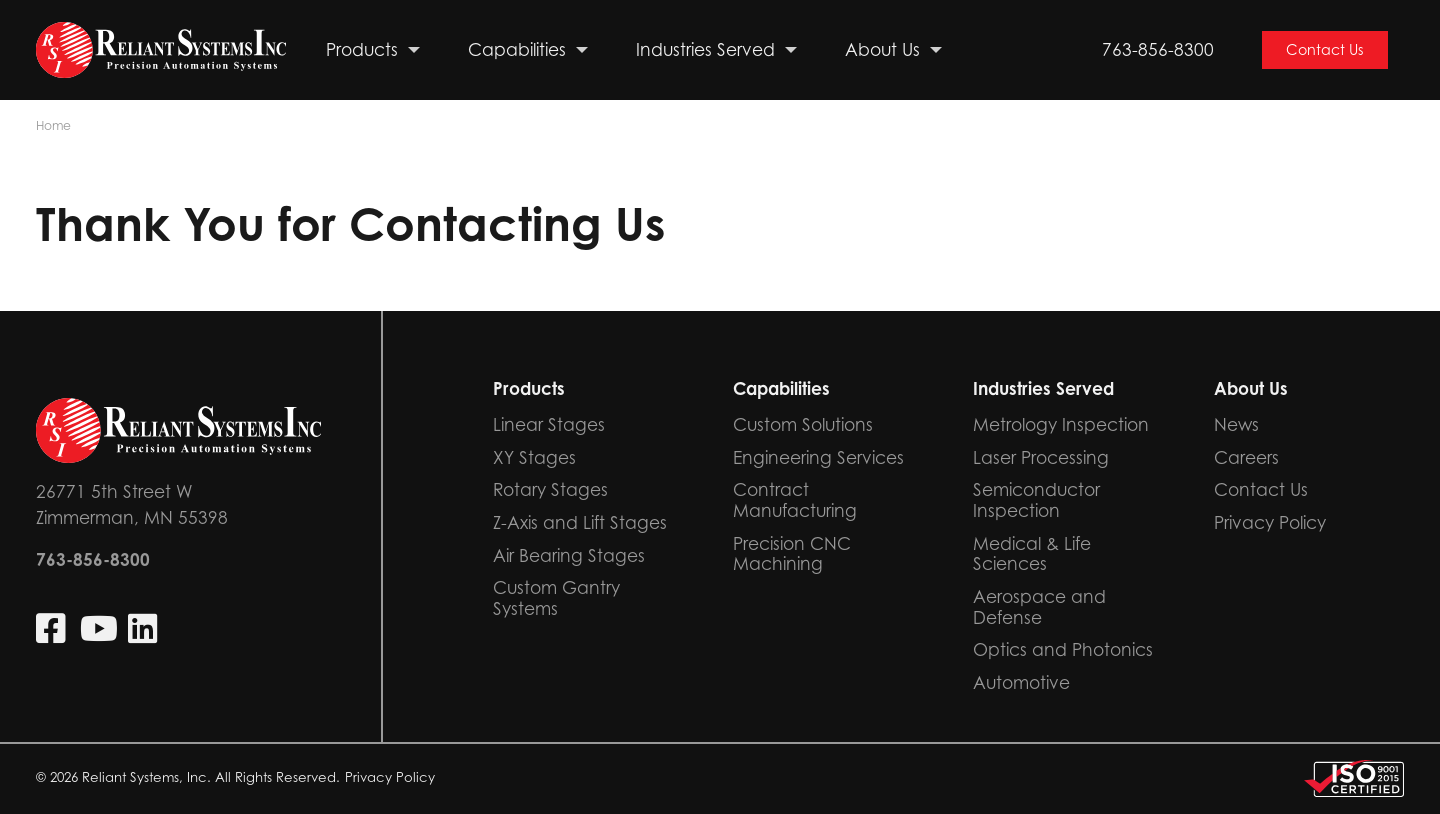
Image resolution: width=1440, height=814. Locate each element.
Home (53, 125)
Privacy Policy (390, 777)
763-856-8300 (1158, 49)
